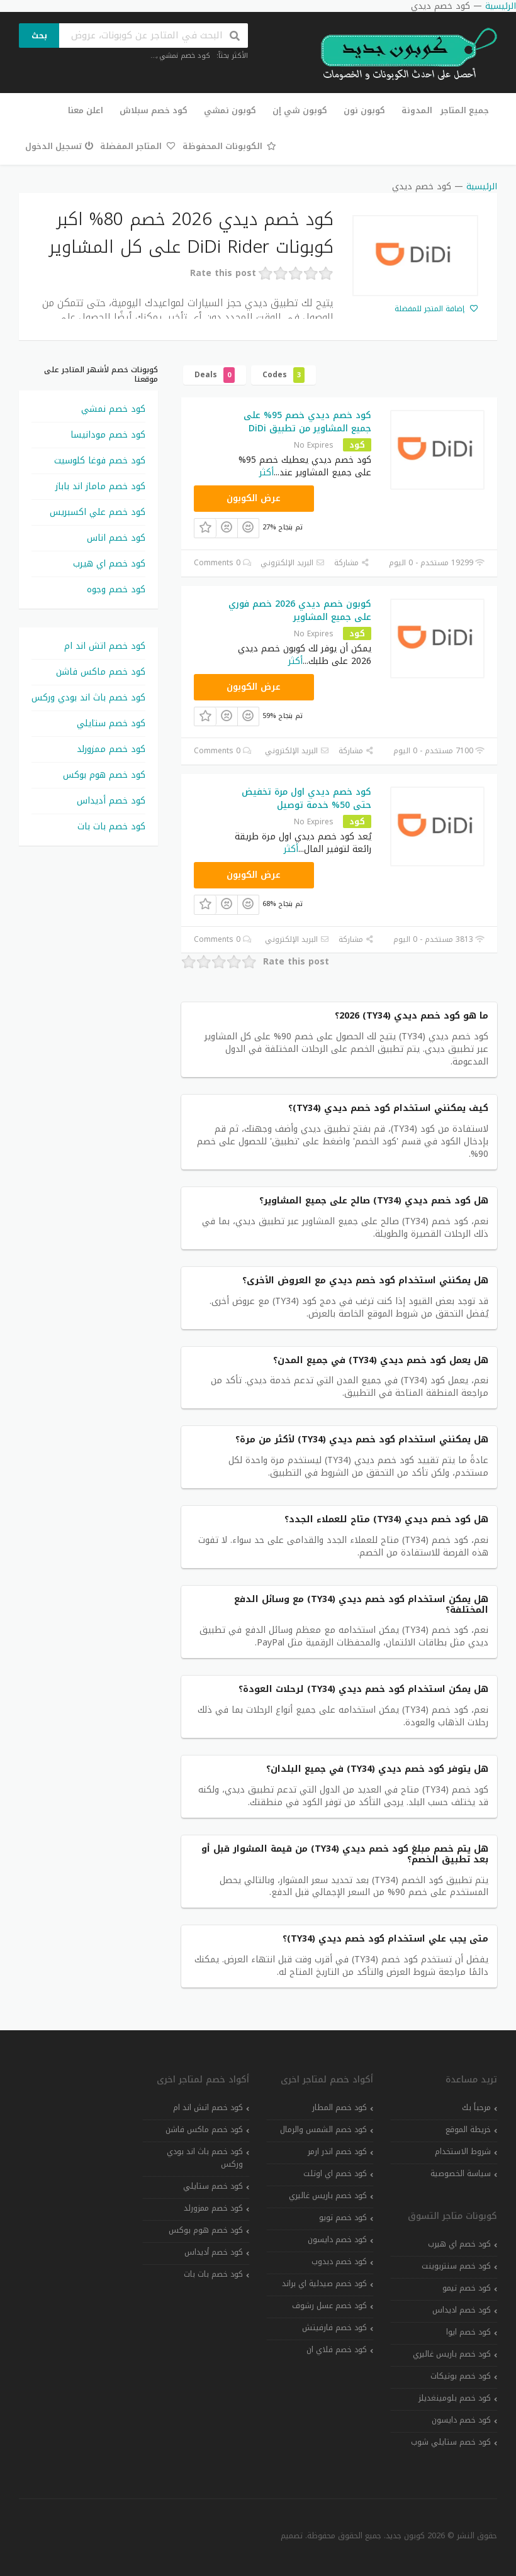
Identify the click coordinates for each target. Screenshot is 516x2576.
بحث (39, 35)
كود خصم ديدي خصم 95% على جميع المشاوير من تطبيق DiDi (307, 422)
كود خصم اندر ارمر (337, 2151)
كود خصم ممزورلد (111, 749)
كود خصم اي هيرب (109, 563)
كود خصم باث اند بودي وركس (88, 697)
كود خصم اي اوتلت (335, 2173)
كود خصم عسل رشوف (329, 2305)
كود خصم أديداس (111, 800)
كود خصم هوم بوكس (104, 774)
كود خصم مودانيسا (107, 434)
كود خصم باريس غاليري (452, 2354)
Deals (214, 375)
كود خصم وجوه (116, 589)
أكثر (266, 472)
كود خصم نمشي (184, 55)
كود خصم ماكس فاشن (100, 671)
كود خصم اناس (116, 537)
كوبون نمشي (230, 110)
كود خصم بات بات (111, 826)
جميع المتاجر (464, 110)
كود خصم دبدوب (339, 2261)
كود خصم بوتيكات (460, 2376)
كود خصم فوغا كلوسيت (99, 460)
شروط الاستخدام (463, 2151)
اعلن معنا (85, 110)
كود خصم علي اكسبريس (97, 512)
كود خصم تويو (343, 2217)
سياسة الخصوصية (460, 2173)
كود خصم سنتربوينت (456, 2266)
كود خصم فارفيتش (334, 2327)
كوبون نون (364, 110)
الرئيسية (481, 186)
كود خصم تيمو (466, 2288)
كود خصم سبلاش (154, 110)
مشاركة (352, 563)
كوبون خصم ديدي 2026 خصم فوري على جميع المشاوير (299, 610)
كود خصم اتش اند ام (104, 646)
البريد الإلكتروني (293, 563)
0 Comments (223, 563)
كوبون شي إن (299, 110)
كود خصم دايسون (461, 2420)
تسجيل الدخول (59, 146)
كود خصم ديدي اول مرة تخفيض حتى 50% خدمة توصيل (306, 798)
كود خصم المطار (339, 2107)
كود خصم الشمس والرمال (323, 2129)
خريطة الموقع (468, 2129)
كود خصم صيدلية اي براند (324, 2283)
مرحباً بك (476, 2107)
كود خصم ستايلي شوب (451, 2442)
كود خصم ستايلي (111, 723)
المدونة (416, 110)
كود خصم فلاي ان (336, 2349)
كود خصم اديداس (461, 2310)
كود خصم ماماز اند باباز (100, 486)
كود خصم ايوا (468, 2332)
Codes (283, 375)
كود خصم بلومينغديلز (454, 2398)
